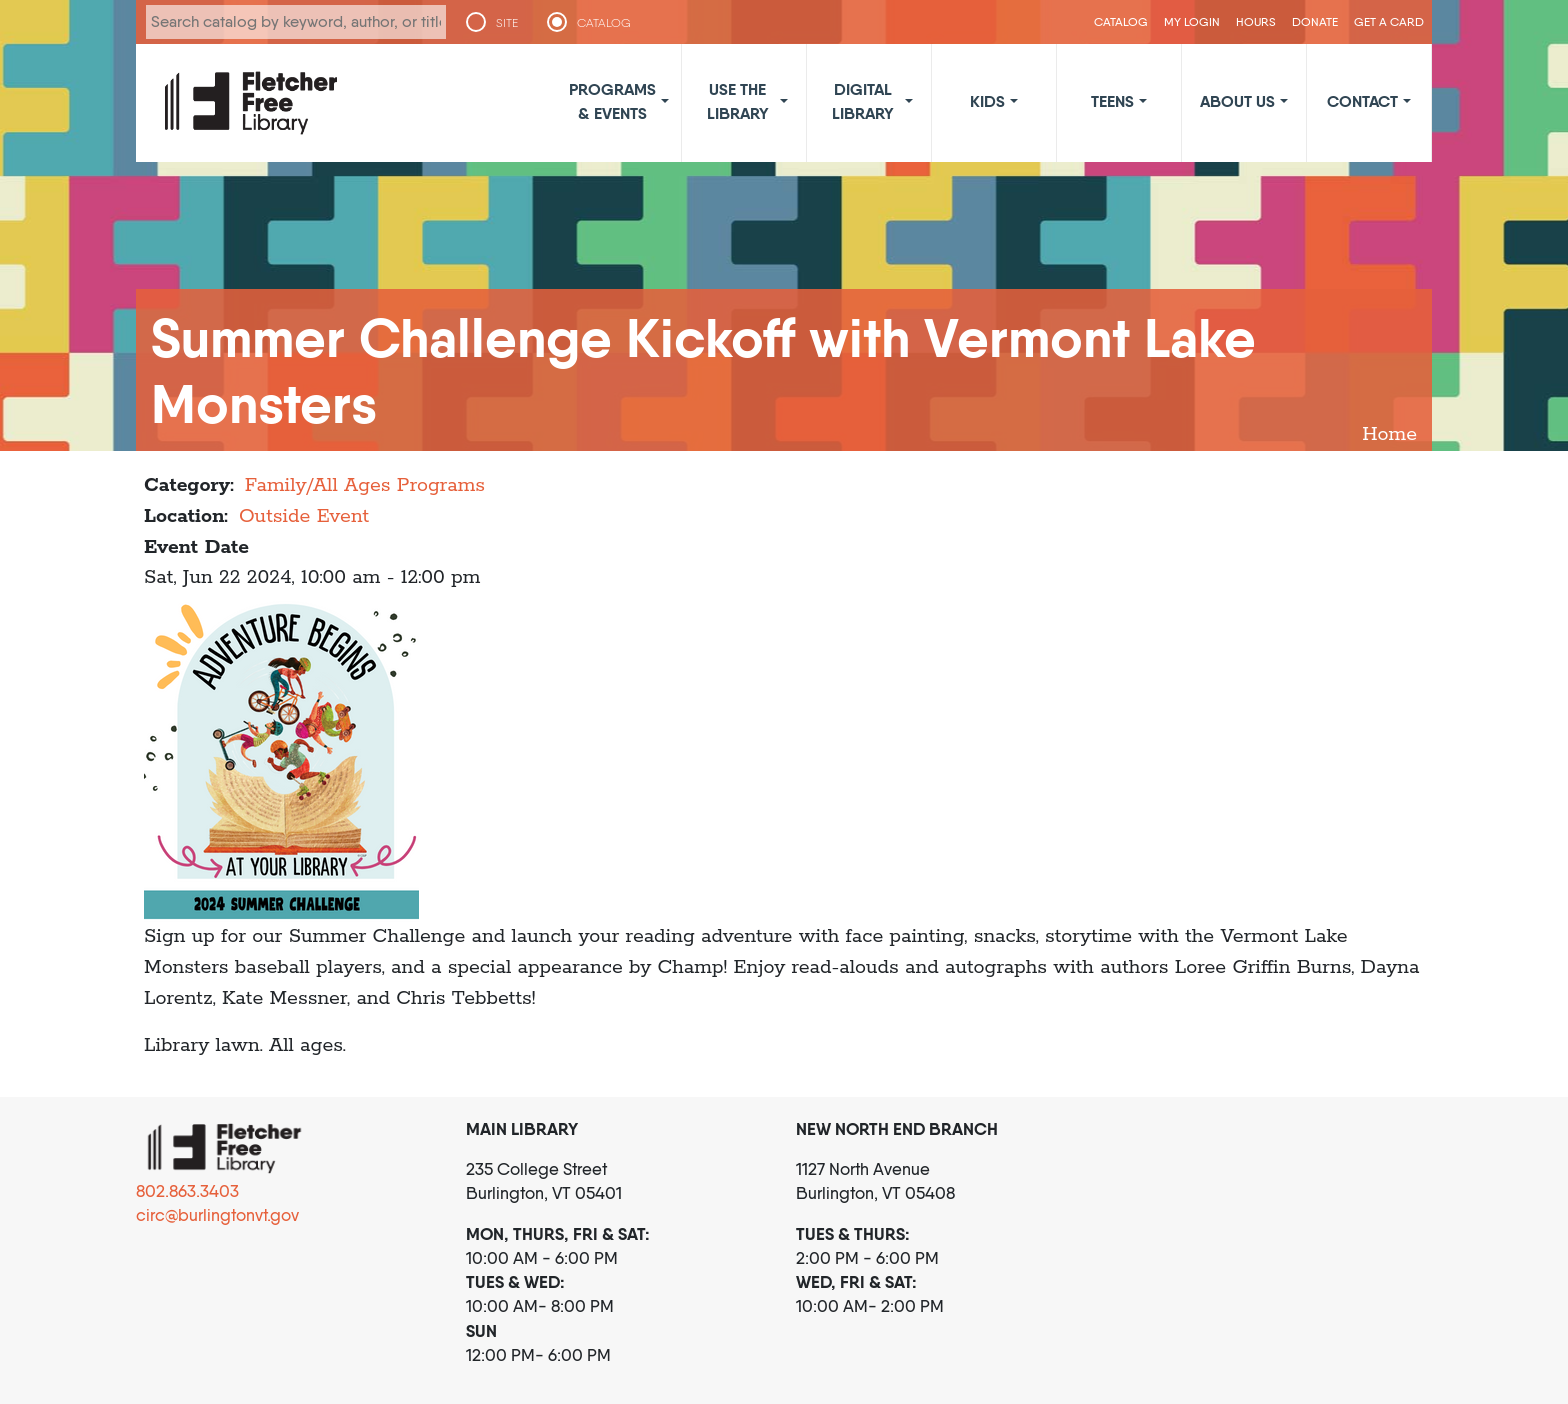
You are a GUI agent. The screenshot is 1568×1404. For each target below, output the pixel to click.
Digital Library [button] (863, 101)
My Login (1192, 21)
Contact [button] (1362, 101)
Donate (1315, 21)
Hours (1256, 21)
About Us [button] (1237, 101)
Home (1389, 434)
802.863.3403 (187, 1191)
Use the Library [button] (738, 101)
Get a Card (1389, 21)
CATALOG (604, 23)
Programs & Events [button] (612, 101)
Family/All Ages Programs (365, 485)
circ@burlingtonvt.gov (217, 1215)
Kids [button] (987, 101)
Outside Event (304, 516)
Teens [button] (1112, 101)
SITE (507, 23)
